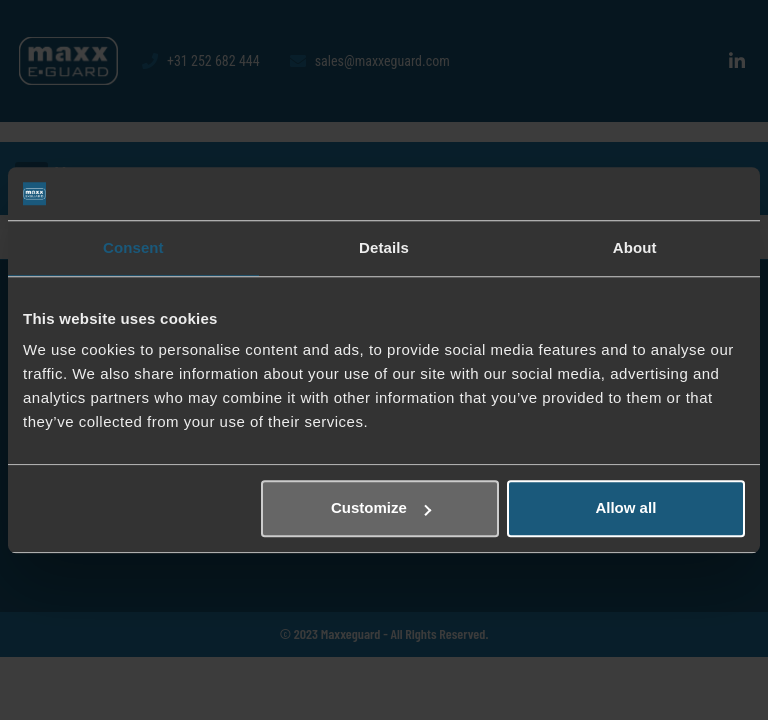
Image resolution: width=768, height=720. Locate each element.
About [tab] (635, 247)
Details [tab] (384, 247)
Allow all (625, 507)
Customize (381, 507)
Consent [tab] (133, 247)
